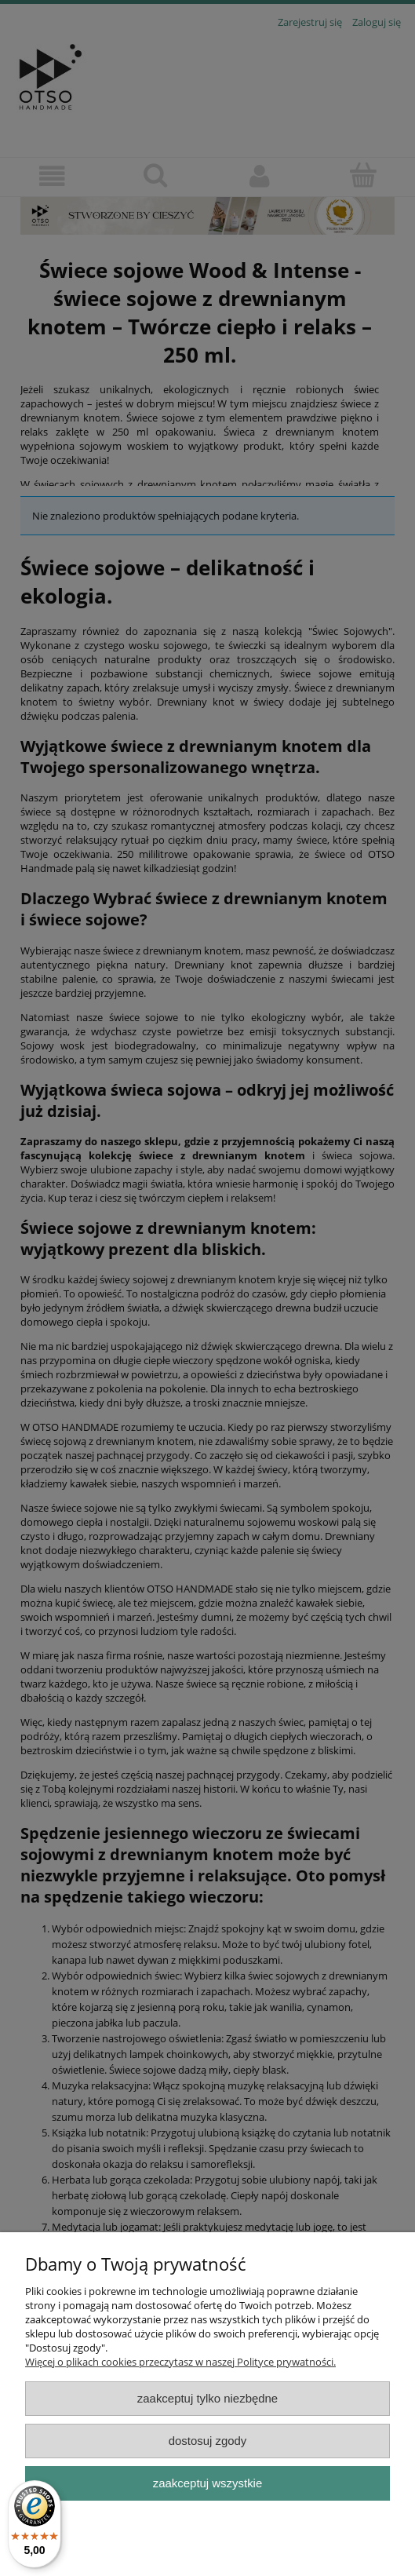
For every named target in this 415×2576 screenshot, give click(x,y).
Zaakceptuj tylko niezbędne (207, 2398)
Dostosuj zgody (208, 2440)
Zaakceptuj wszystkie (207, 2483)
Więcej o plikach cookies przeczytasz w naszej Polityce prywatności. (180, 2362)
